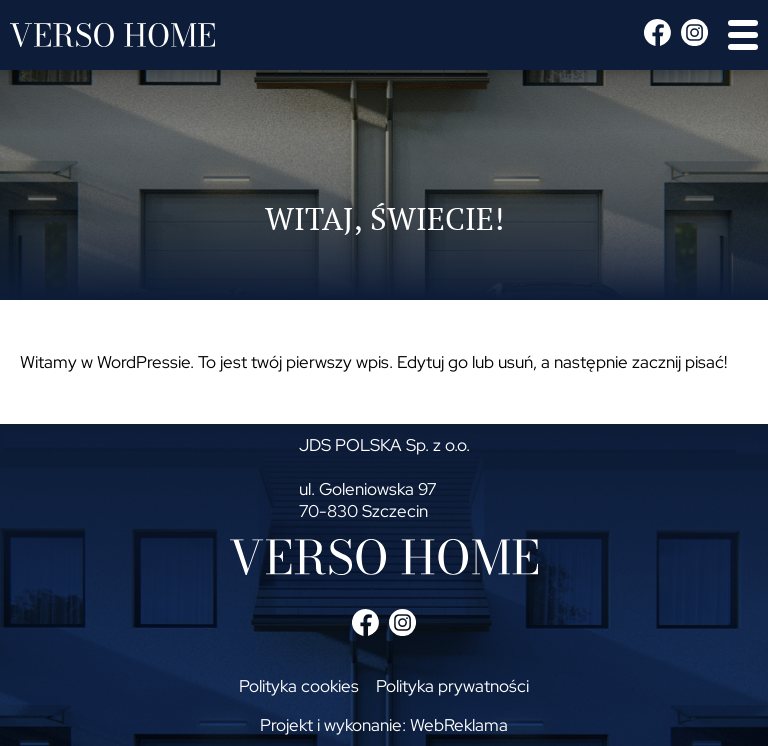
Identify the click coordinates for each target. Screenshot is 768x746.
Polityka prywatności (452, 686)
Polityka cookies (299, 686)
